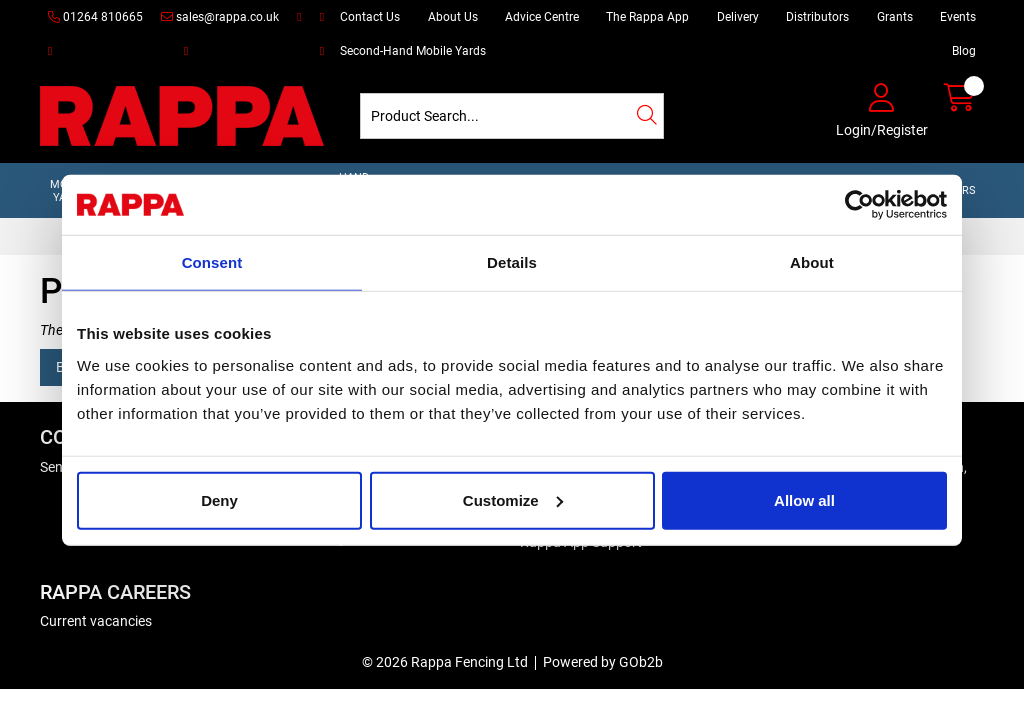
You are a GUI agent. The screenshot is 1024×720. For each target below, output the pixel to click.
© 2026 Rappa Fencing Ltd (445, 662)
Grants (895, 17)
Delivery (738, 17)
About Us (453, 17)
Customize (513, 499)
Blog (964, 51)
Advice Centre (542, 17)
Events (958, 17)
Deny (219, 499)
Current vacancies (96, 621)
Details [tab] (512, 262)
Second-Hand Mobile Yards (413, 51)
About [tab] (812, 262)
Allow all (804, 499)
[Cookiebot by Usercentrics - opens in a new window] (859, 205)
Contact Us (370, 17)
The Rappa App (647, 17)
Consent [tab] (212, 262)
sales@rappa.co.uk (220, 17)
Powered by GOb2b (603, 662)
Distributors (817, 17)
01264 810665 (95, 17)
